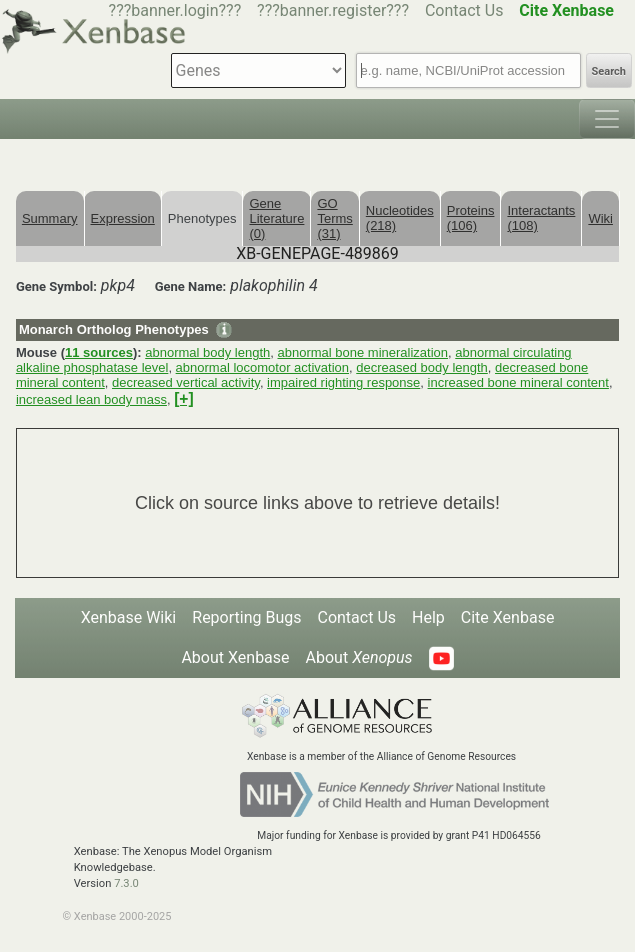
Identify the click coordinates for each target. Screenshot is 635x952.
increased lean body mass (91, 399)
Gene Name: (191, 286)
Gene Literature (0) (276, 218)
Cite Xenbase (508, 617)
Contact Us (464, 10)
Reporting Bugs (246, 617)
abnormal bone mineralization (362, 352)
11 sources (99, 352)
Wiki (600, 218)
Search (609, 71)
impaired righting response (343, 382)
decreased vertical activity (186, 382)
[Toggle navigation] (607, 119)
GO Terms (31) (334, 218)
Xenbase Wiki (129, 617)
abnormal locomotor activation (262, 367)
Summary (50, 218)
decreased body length (422, 367)
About (359, 657)
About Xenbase (235, 657)
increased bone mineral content (518, 382)
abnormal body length (207, 352)
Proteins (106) (471, 218)
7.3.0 (126, 883)
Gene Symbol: (56, 286)
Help (428, 617)
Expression (123, 218)
